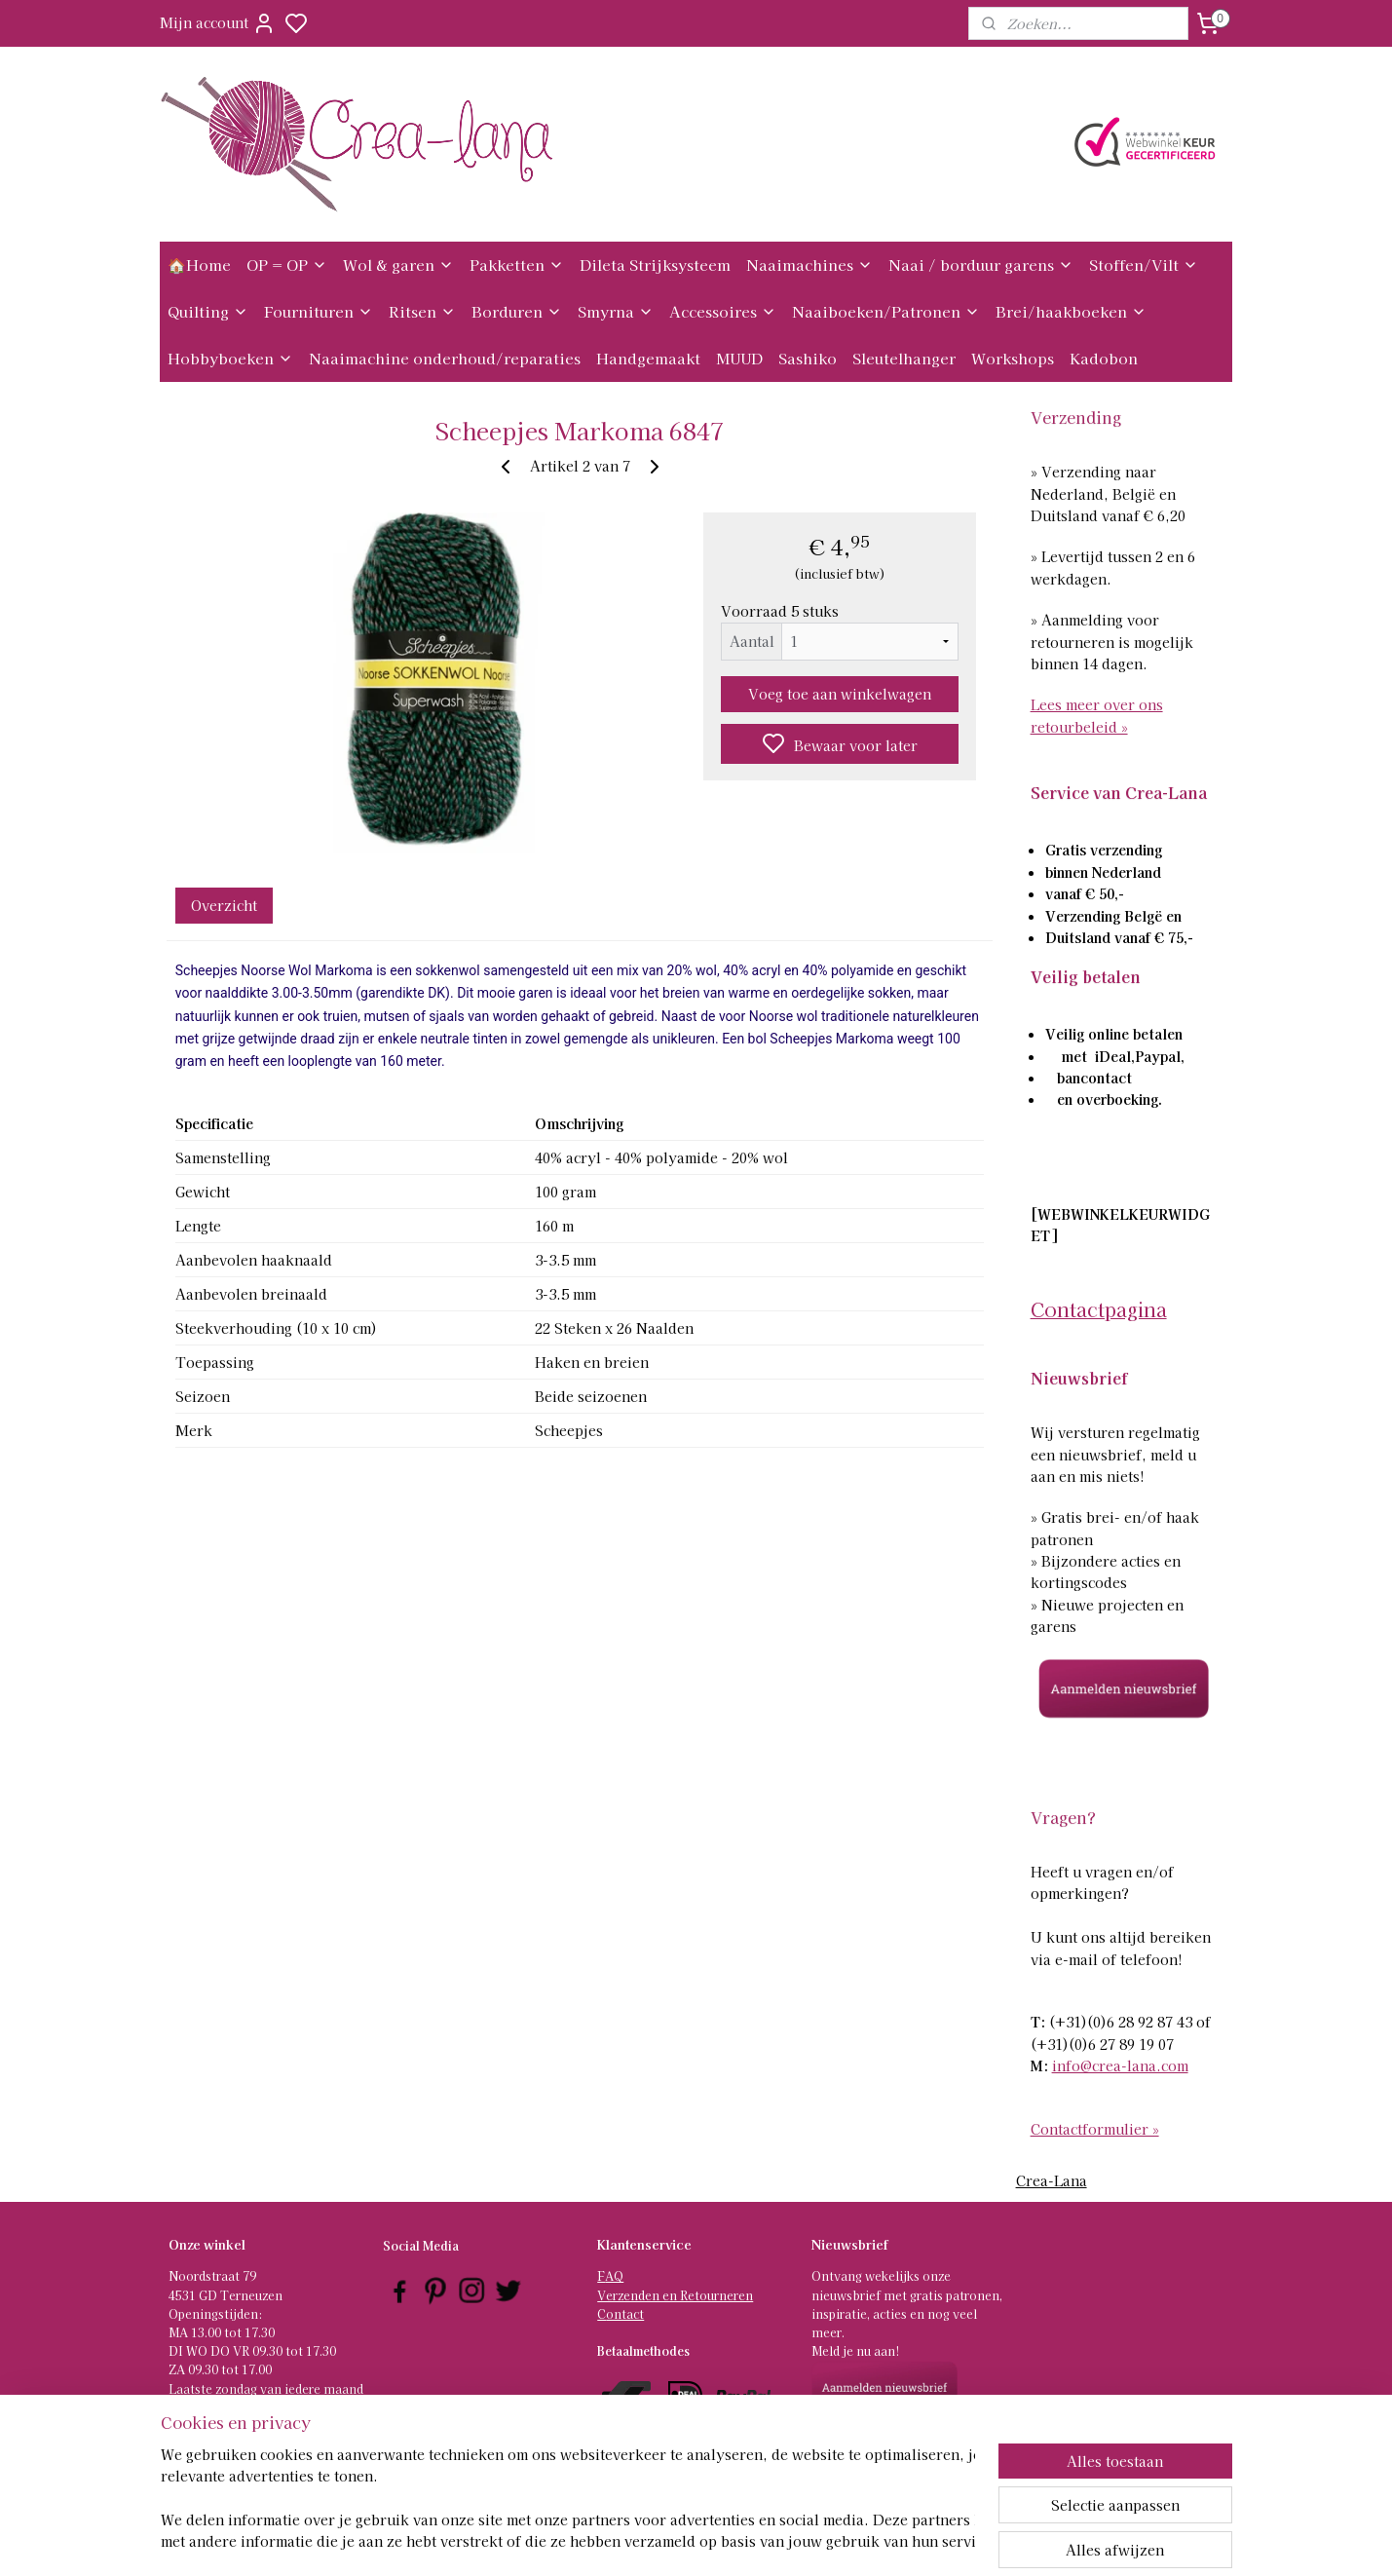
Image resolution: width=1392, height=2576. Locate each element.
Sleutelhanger (904, 358)
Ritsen (422, 311)
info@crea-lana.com (1120, 2065)
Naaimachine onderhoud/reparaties (445, 358)
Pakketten (517, 264)
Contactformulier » (1095, 2129)
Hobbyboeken (230, 358)
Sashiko (807, 358)
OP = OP (286, 264)
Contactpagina (1099, 1309)
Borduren (516, 311)
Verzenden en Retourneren (675, 2295)
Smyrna (616, 311)
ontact (625, 2313)
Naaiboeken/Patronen (886, 311)
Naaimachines (809, 264)
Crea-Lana (1051, 2180)
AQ (614, 2275)
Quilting (208, 311)
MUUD (739, 358)
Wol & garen (398, 264)
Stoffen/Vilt (1143, 264)
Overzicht (223, 905)
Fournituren (318, 311)
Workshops (1012, 358)
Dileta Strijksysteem (655, 264)
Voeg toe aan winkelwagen (839, 693)
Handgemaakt (648, 358)
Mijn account (218, 23)
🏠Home (199, 264)
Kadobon (1104, 358)
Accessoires (722, 311)
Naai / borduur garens (980, 264)
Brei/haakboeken (1071, 311)
